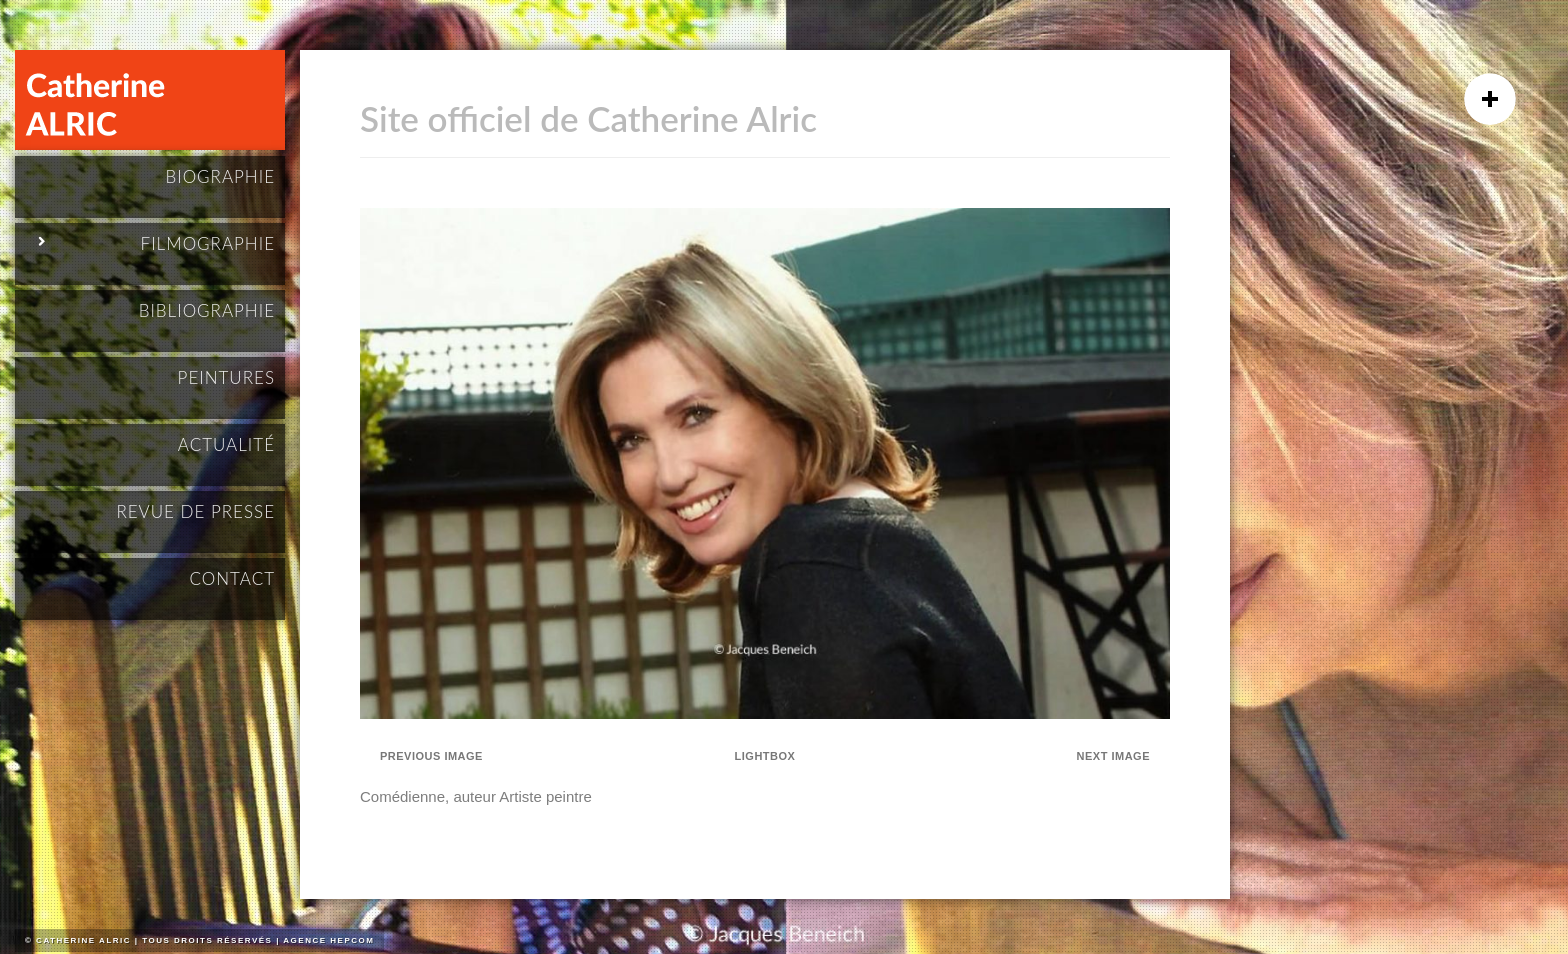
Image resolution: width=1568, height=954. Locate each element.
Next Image (1113, 756)
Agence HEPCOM (328, 940)
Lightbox (765, 756)
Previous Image (431, 756)
